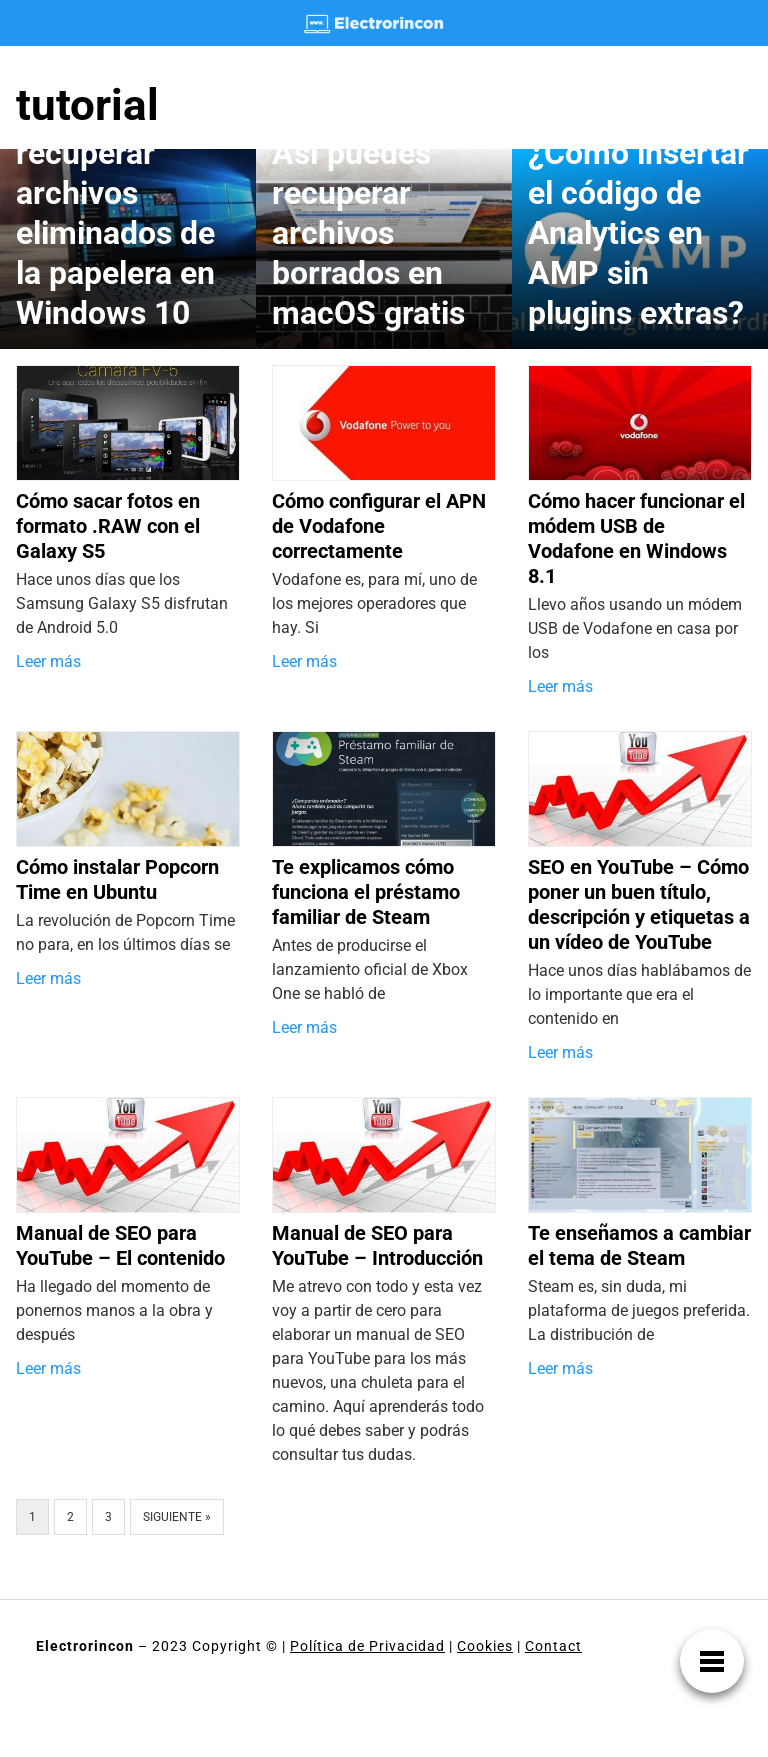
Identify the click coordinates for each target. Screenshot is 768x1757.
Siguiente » (177, 1517)
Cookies (485, 1646)
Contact (553, 1646)
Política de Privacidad (367, 1646)
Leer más (48, 661)
